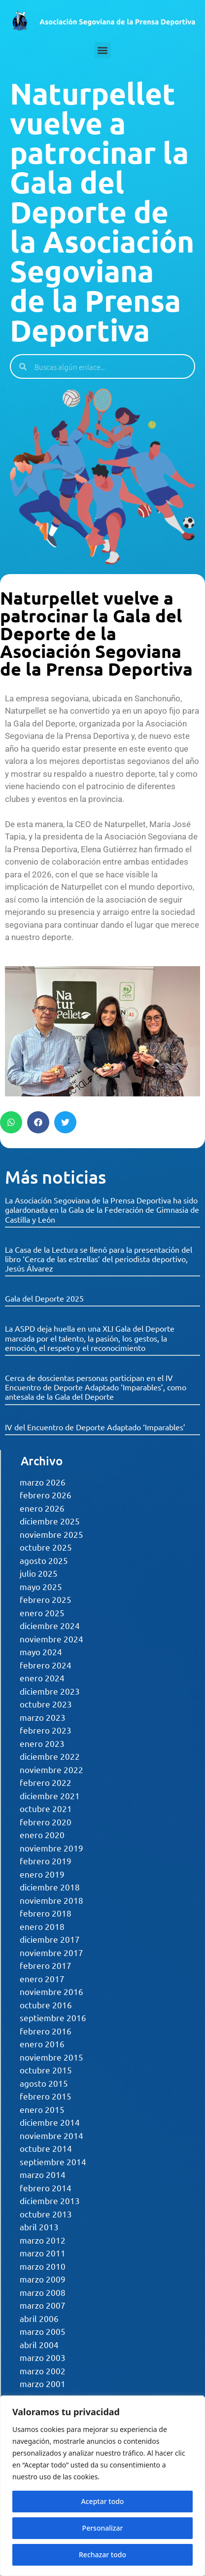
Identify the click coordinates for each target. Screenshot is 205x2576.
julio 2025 (39, 1573)
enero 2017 (42, 1978)
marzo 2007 (43, 2305)
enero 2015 (42, 2109)
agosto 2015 (44, 2083)
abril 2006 (39, 2318)
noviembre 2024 (51, 1638)
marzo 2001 (43, 2383)
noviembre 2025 (51, 1534)
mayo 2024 (41, 1651)
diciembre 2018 (50, 1887)
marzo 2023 (43, 1717)
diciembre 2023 (50, 1691)
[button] (103, 50)
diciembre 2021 (50, 1795)
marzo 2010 (43, 2266)
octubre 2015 (46, 2070)
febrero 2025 (45, 1599)
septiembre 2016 (53, 2017)
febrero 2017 (45, 1965)
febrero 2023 (45, 1730)
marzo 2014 (43, 2174)
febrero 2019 (45, 1860)
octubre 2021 (46, 1808)
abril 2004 (39, 2344)
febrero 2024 (45, 1665)
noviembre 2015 (51, 2057)
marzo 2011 (43, 2253)
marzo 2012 (43, 2240)
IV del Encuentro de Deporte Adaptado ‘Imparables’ (95, 1427)
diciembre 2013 (50, 2200)
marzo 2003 (43, 2357)
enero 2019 (42, 1874)
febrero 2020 (45, 1821)
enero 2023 (42, 1743)
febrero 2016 (45, 2031)
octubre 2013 (46, 2214)
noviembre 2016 (51, 1991)
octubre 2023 (46, 1704)
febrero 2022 (45, 1782)
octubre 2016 (46, 2004)
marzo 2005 (43, 2331)
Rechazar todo (102, 2554)
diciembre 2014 (50, 2122)
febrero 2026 (45, 1494)
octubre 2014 (46, 2148)
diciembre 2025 (50, 1521)
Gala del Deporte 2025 (44, 1298)
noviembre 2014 (51, 2135)
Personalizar (102, 2528)
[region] (102, 2485)
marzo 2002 (43, 2370)
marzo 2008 (43, 2292)
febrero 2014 (45, 2187)
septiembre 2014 (53, 2161)
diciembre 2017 (50, 1939)
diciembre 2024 (50, 1625)
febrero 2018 (45, 1913)
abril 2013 (39, 2226)
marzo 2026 (43, 1482)
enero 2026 (42, 1508)
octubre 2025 (46, 1547)
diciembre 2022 (50, 1756)
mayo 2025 (41, 1586)
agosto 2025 (44, 1560)
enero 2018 (42, 1926)
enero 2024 (42, 1677)
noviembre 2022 (51, 1769)
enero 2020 (42, 1834)
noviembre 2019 (51, 1848)
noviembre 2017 (51, 1952)
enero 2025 (42, 1612)
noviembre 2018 (51, 1900)
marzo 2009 (43, 2279)
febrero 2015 (45, 2096)
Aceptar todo (102, 2501)
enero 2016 (42, 2043)
